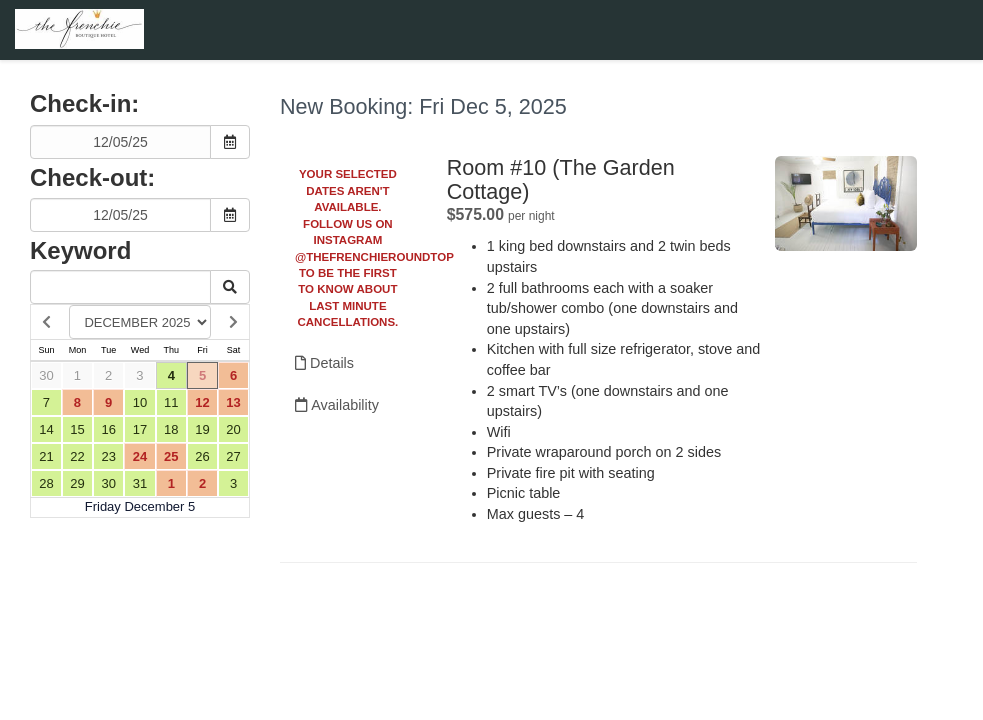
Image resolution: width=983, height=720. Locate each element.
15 (77, 429)
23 (108, 456)
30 (46, 375)
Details (324, 363)
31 (140, 483)
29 (77, 483)
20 (233, 429)
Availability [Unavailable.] (337, 405)
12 (202, 402)
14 (46, 429)
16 (108, 429)
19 (202, 429)
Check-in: (84, 103)
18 (171, 429)
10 (140, 402)
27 (233, 456)
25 (171, 456)
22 (77, 456)
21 (46, 456)
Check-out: (92, 177)
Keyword (80, 250)
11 (171, 402)
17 (140, 429)
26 (202, 456)
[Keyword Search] (120, 287)
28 (46, 483)
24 (140, 456)
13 (233, 402)
